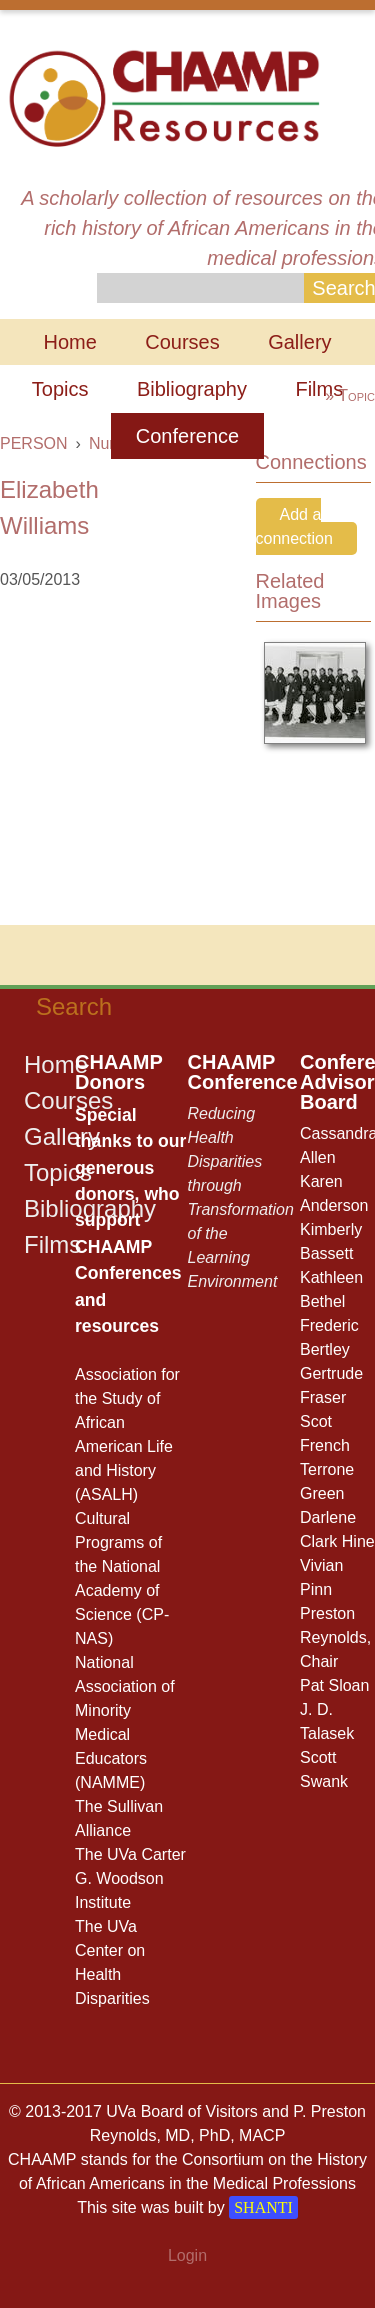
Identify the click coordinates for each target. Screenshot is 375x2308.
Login (187, 2255)
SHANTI (263, 2207)
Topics (60, 389)
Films (319, 389)
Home (69, 342)
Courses (182, 342)
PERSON (34, 443)
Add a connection (294, 526)
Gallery (299, 342)
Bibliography (192, 389)
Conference (187, 436)
